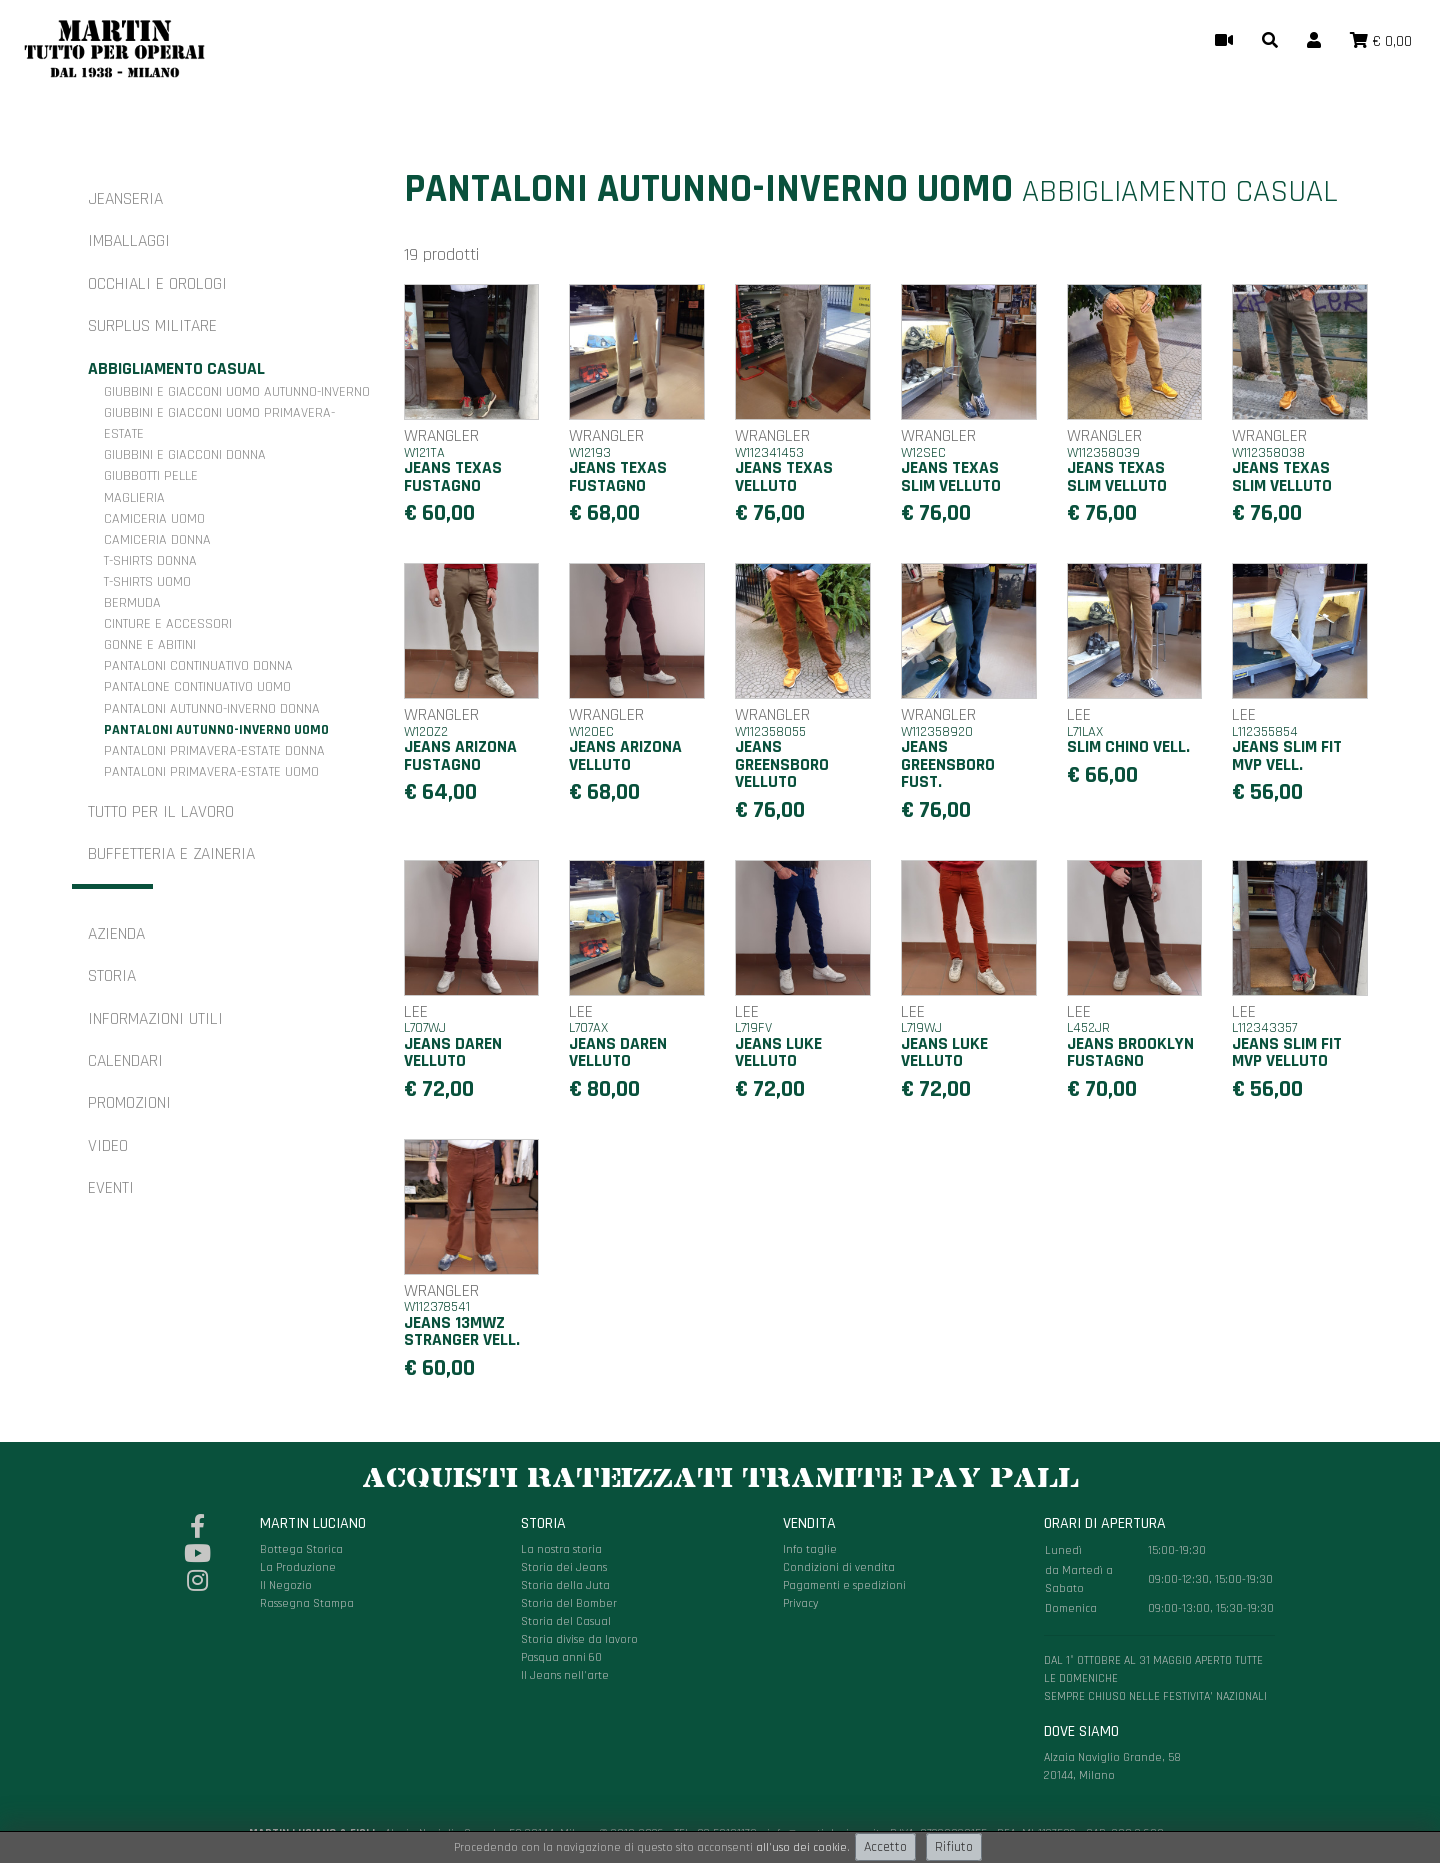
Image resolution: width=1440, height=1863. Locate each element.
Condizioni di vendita (839, 1567)
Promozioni (129, 1103)
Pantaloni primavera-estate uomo (211, 772)
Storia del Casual (566, 1621)
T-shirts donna (150, 561)
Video (108, 1146)
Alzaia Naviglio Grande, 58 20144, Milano (1159, 1648)
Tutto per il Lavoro (161, 812)
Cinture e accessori (168, 624)
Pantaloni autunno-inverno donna (212, 709)
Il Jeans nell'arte (565, 1675)
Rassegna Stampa (307, 1603)
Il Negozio (286, 1585)
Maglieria (134, 498)
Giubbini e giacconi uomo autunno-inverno (237, 392)
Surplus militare (152, 326)
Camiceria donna (157, 540)
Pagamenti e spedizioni (844, 1585)
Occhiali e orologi (157, 284)
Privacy (801, 1603)
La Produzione (298, 1567)
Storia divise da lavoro (579, 1639)
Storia (112, 976)
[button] (1270, 42)
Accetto (885, 1847)
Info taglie (810, 1549)
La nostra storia (561, 1549)
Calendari (125, 1061)
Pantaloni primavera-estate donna (214, 751)
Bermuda (132, 603)
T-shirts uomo (147, 582)
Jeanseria (125, 199)
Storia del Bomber (569, 1603)
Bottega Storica (301, 1549)
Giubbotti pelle (151, 476)
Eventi (111, 1188)
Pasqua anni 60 (561, 1657)
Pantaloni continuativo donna (198, 666)
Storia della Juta (565, 1585)
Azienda (116, 934)
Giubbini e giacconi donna (185, 455)
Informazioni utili (155, 1019)
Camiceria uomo (154, 519)
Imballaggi (129, 241)
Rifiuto (954, 1847)
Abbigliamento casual (176, 369)
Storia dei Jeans (564, 1567)
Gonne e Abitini (150, 645)
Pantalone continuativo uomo (197, 687)
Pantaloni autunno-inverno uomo (216, 730)
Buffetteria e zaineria (171, 854)
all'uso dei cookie (801, 1847)
